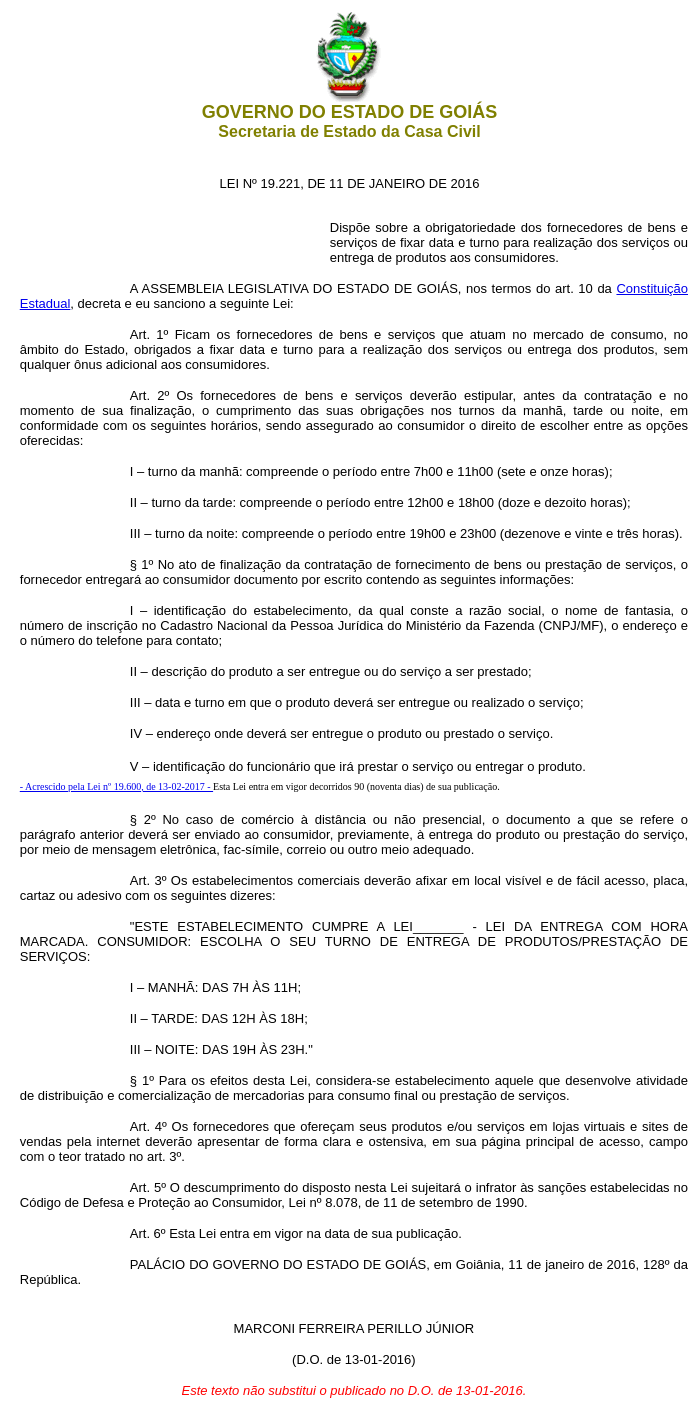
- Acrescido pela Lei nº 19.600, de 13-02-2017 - (116, 786)
